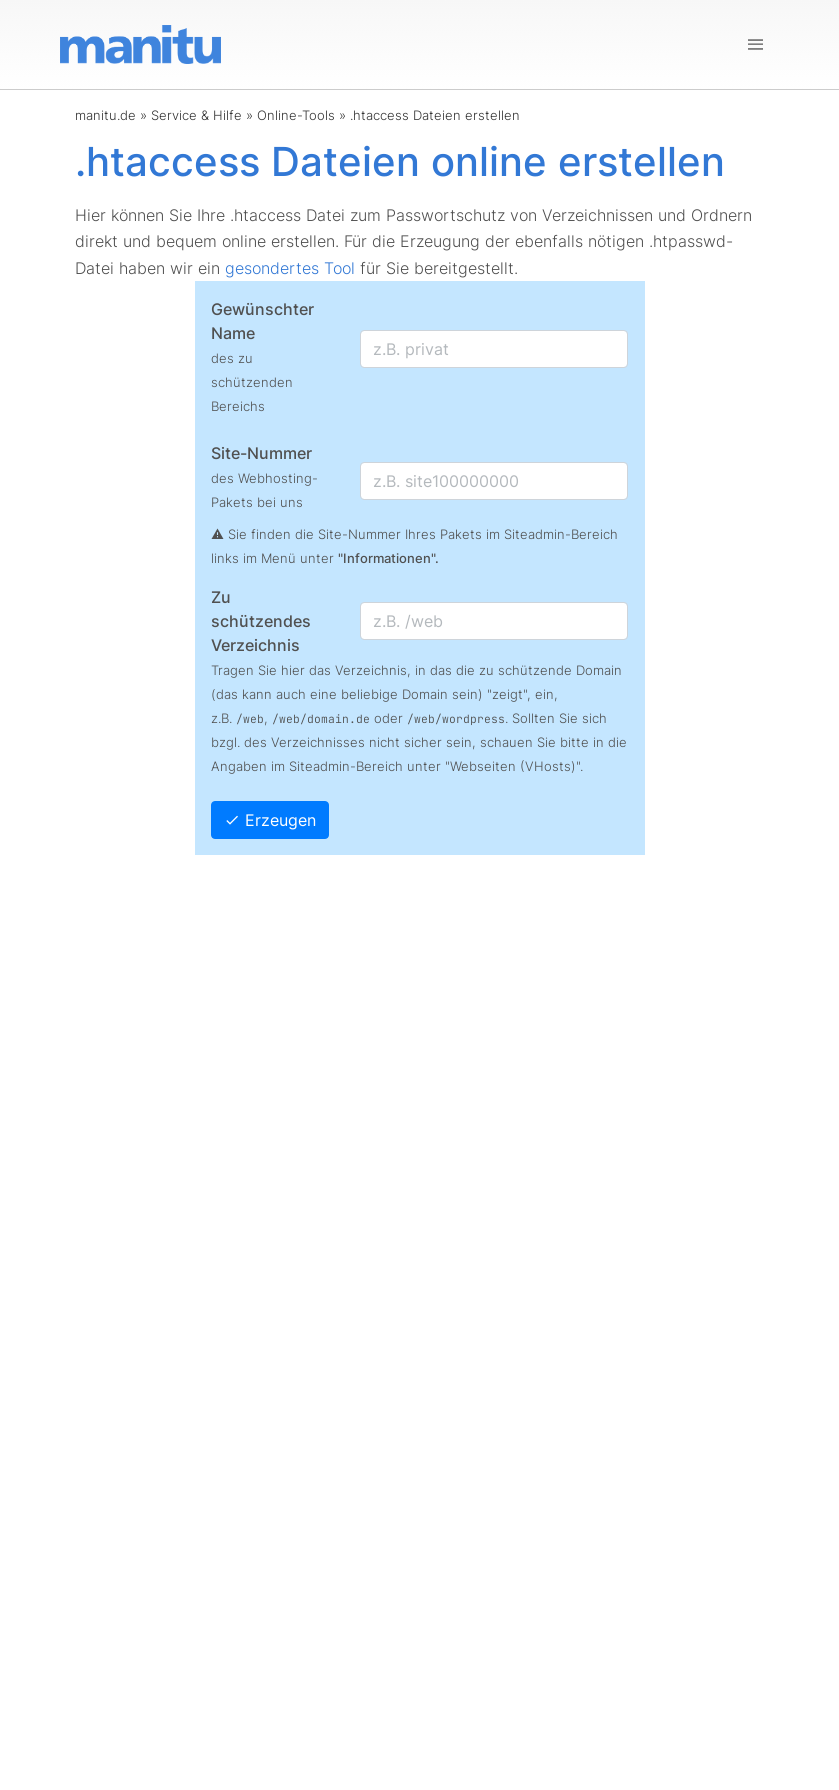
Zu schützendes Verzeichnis (261, 621)
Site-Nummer (264, 476)
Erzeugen (270, 820)
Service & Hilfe (196, 115)
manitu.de (105, 115)
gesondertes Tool (290, 268)
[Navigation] (756, 45)
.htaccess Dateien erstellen (435, 115)
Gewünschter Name (262, 356)
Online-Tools (296, 115)
